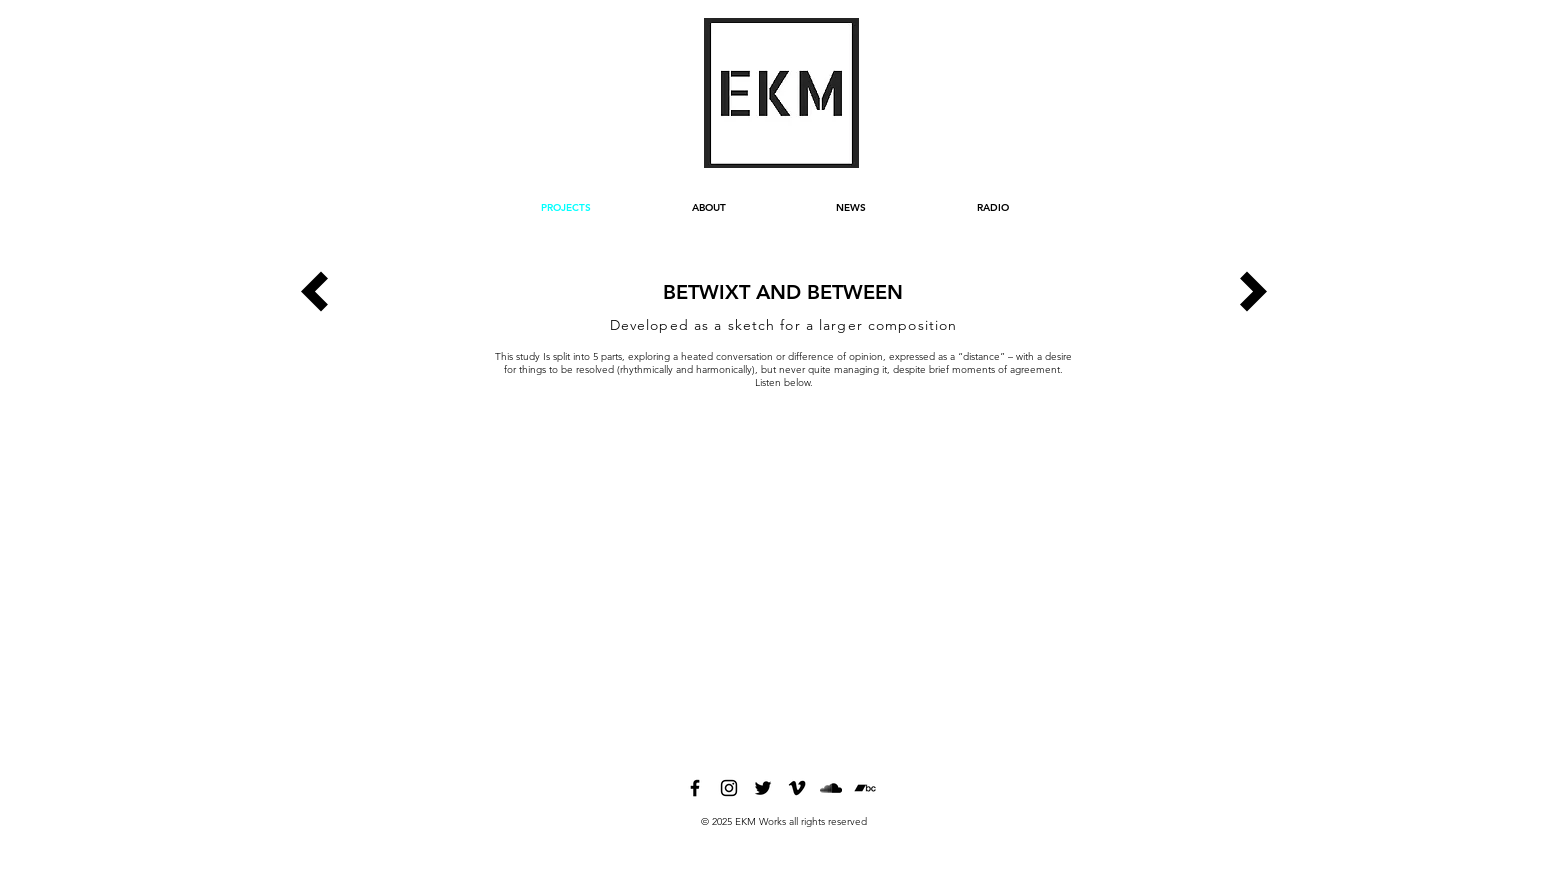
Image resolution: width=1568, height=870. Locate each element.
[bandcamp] (865, 788)
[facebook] (695, 788)
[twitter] (763, 788)
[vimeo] (797, 788)
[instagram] (729, 788)
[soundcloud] (831, 788)
